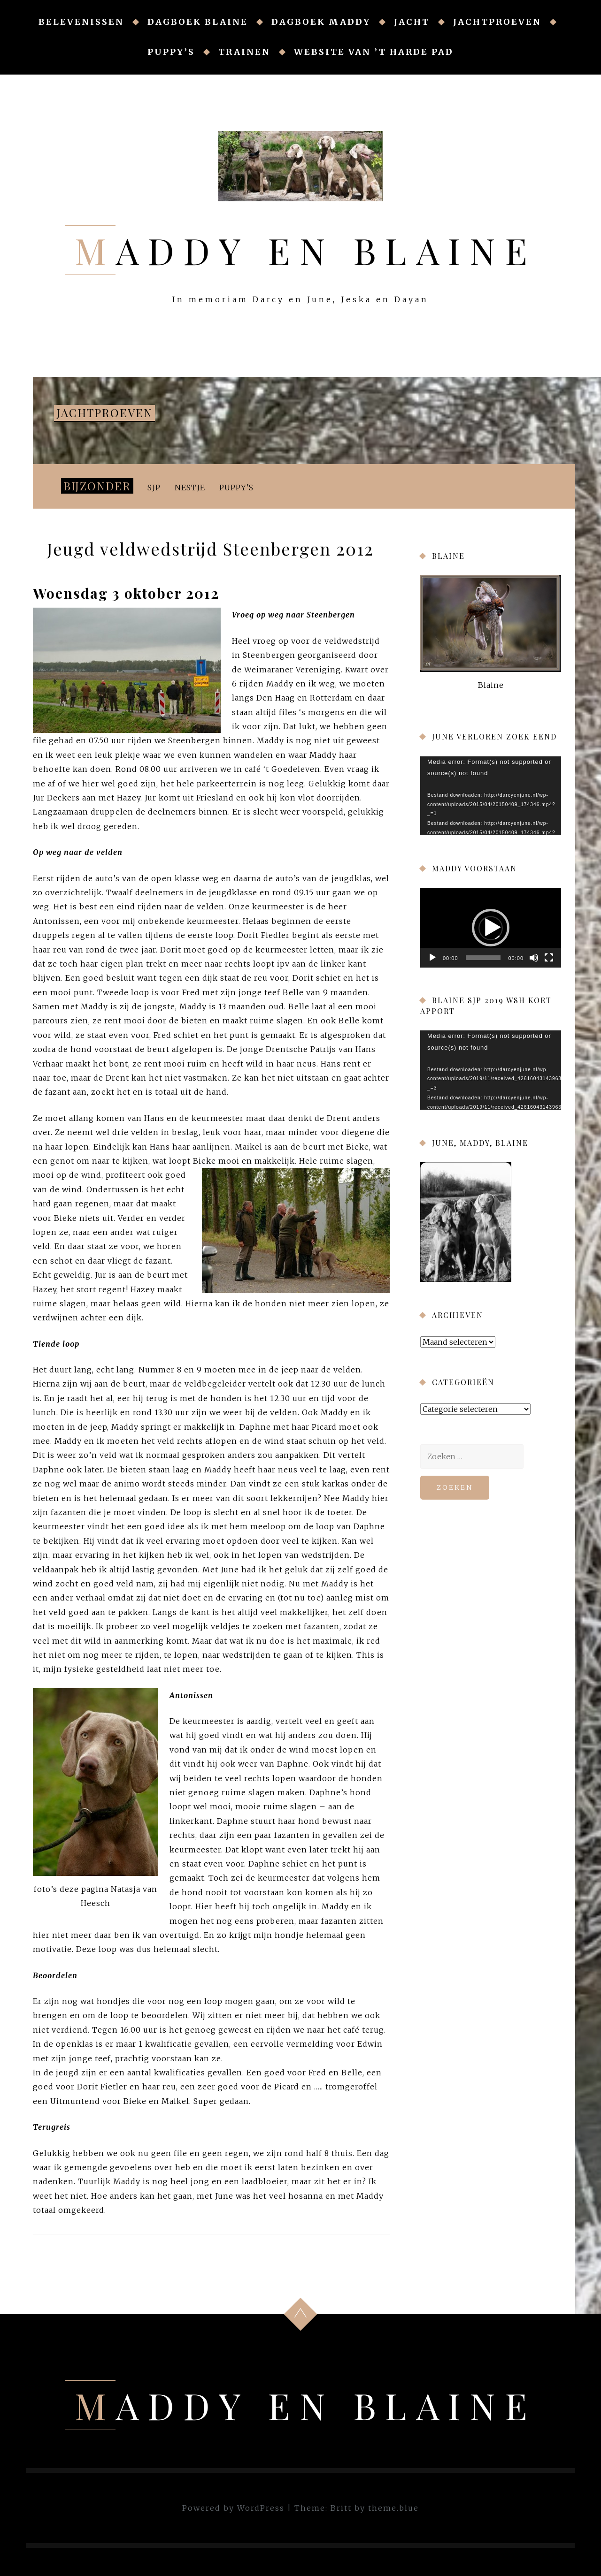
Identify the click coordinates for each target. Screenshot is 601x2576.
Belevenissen (81, 21)
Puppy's (236, 487)
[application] (490, 796)
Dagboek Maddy (320, 21)
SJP (154, 487)
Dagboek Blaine (197, 21)
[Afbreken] (534, 957)
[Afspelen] (432, 957)
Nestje (190, 487)
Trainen (244, 51)
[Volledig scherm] (549, 957)
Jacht (412, 21)
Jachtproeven (497, 21)
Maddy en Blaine (306, 250)
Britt (341, 2508)
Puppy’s (171, 51)
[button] (490, 927)
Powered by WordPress (233, 2508)
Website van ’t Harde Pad (374, 51)
